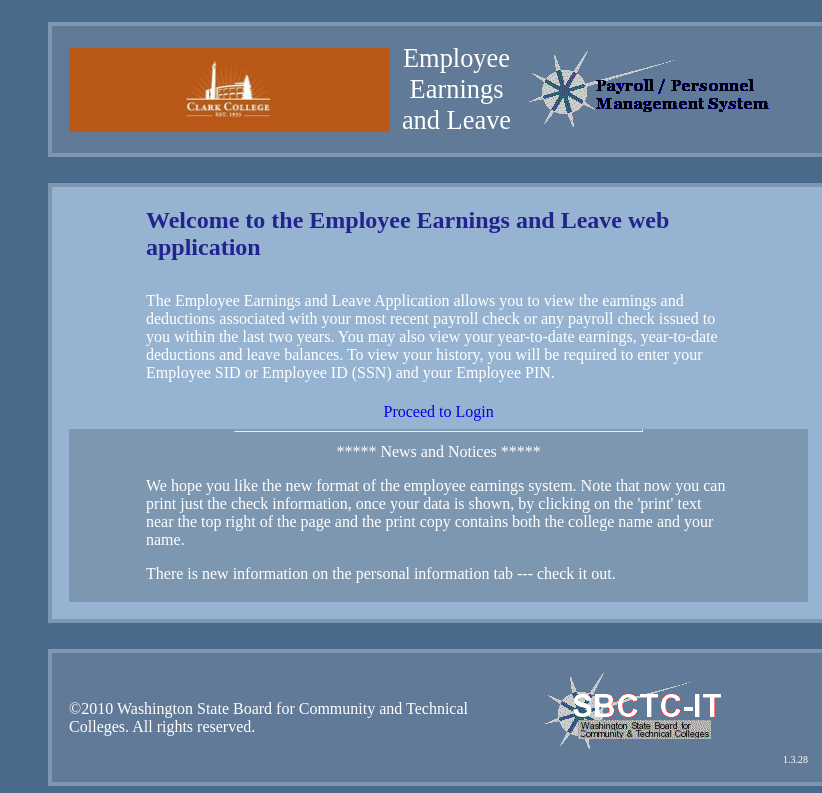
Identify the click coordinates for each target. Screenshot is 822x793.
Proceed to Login (438, 411)
